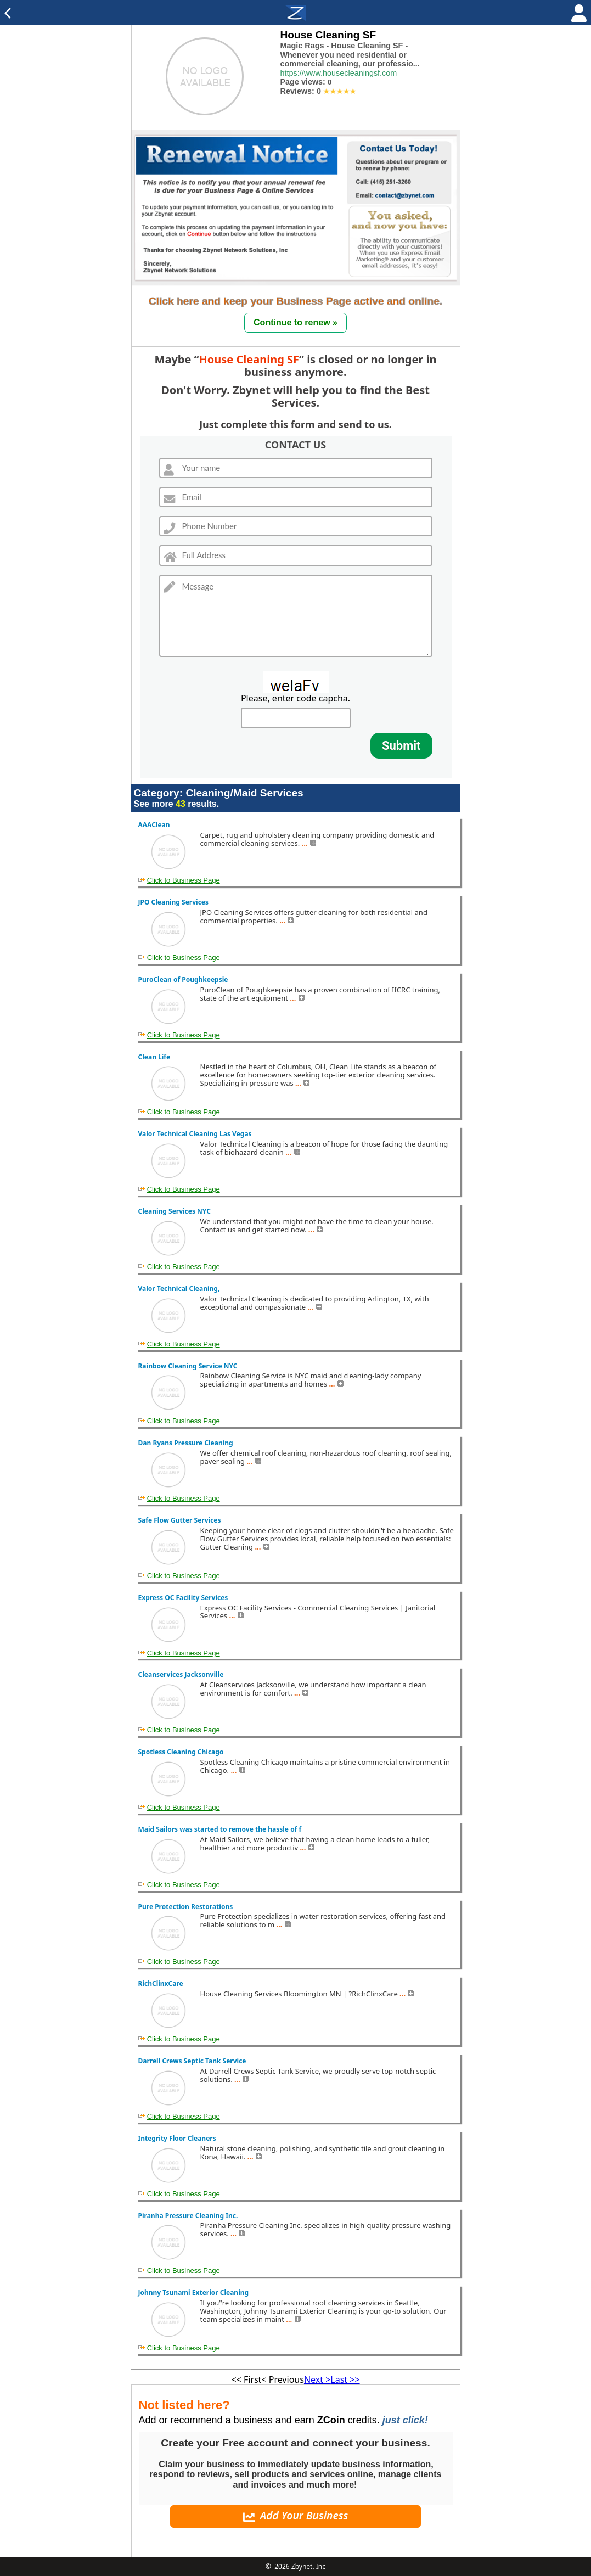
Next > (317, 2379)
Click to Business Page (183, 880)
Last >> (344, 2379)
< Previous (282, 2379)
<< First (246, 2379)
